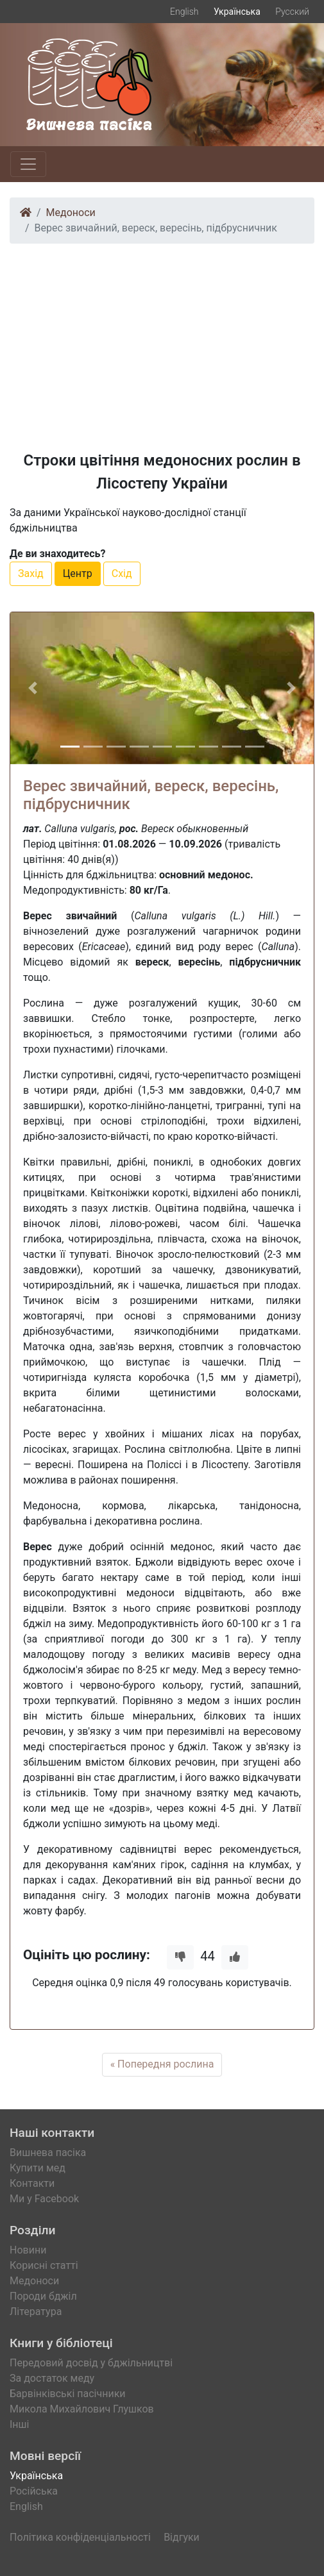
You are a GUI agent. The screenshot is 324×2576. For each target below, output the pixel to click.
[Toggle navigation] (28, 164)
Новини (28, 2250)
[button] (33, 688)
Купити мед (37, 2168)
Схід (122, 573)
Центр (77, 573)
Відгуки (182, 2537)
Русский (292, 11)
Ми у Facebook (44, 2199)
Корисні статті (44, 2265)
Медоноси (71, 212)
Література (36, 2311)
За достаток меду (52, 2378)
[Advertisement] (162, 343)
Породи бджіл (43, 2296)
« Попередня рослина (162, 2064)
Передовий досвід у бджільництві (91, 2363)
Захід (31, 573)
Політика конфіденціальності (80, 2537)
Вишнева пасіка (48, 2152)
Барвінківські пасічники (68, 2394)
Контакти (32, 2183)
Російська (34, 2491)
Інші (19, 2424)
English (184, 11)
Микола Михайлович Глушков (82, 2409)
